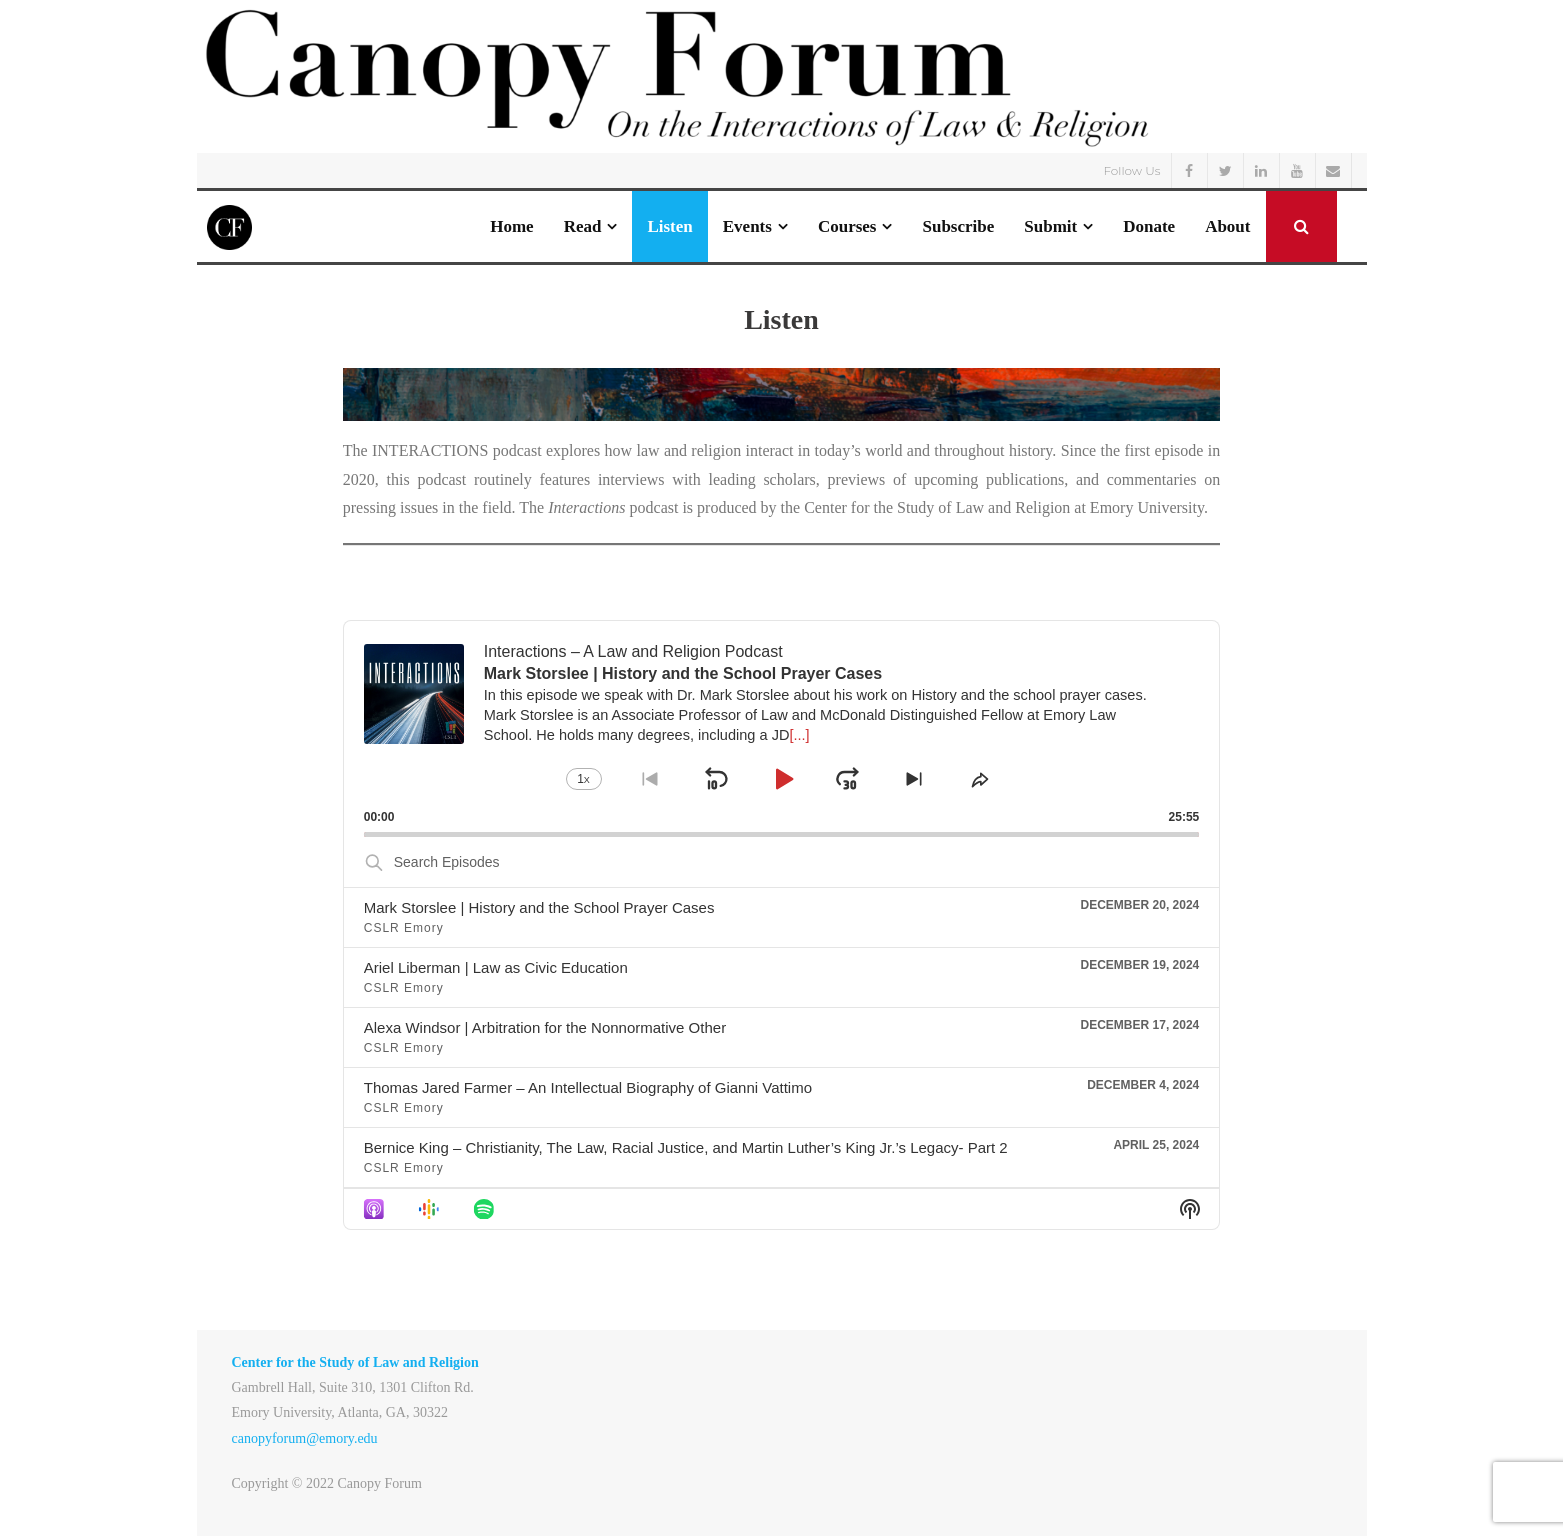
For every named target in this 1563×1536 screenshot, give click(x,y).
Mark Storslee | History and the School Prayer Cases (539, 907)
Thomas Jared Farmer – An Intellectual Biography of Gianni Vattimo (588, 1087)
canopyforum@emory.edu (305, 1438)
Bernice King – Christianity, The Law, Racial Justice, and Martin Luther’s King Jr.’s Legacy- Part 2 (686, 1147)
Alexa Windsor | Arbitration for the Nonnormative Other (545, 1027)
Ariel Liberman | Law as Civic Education (496, 967)
